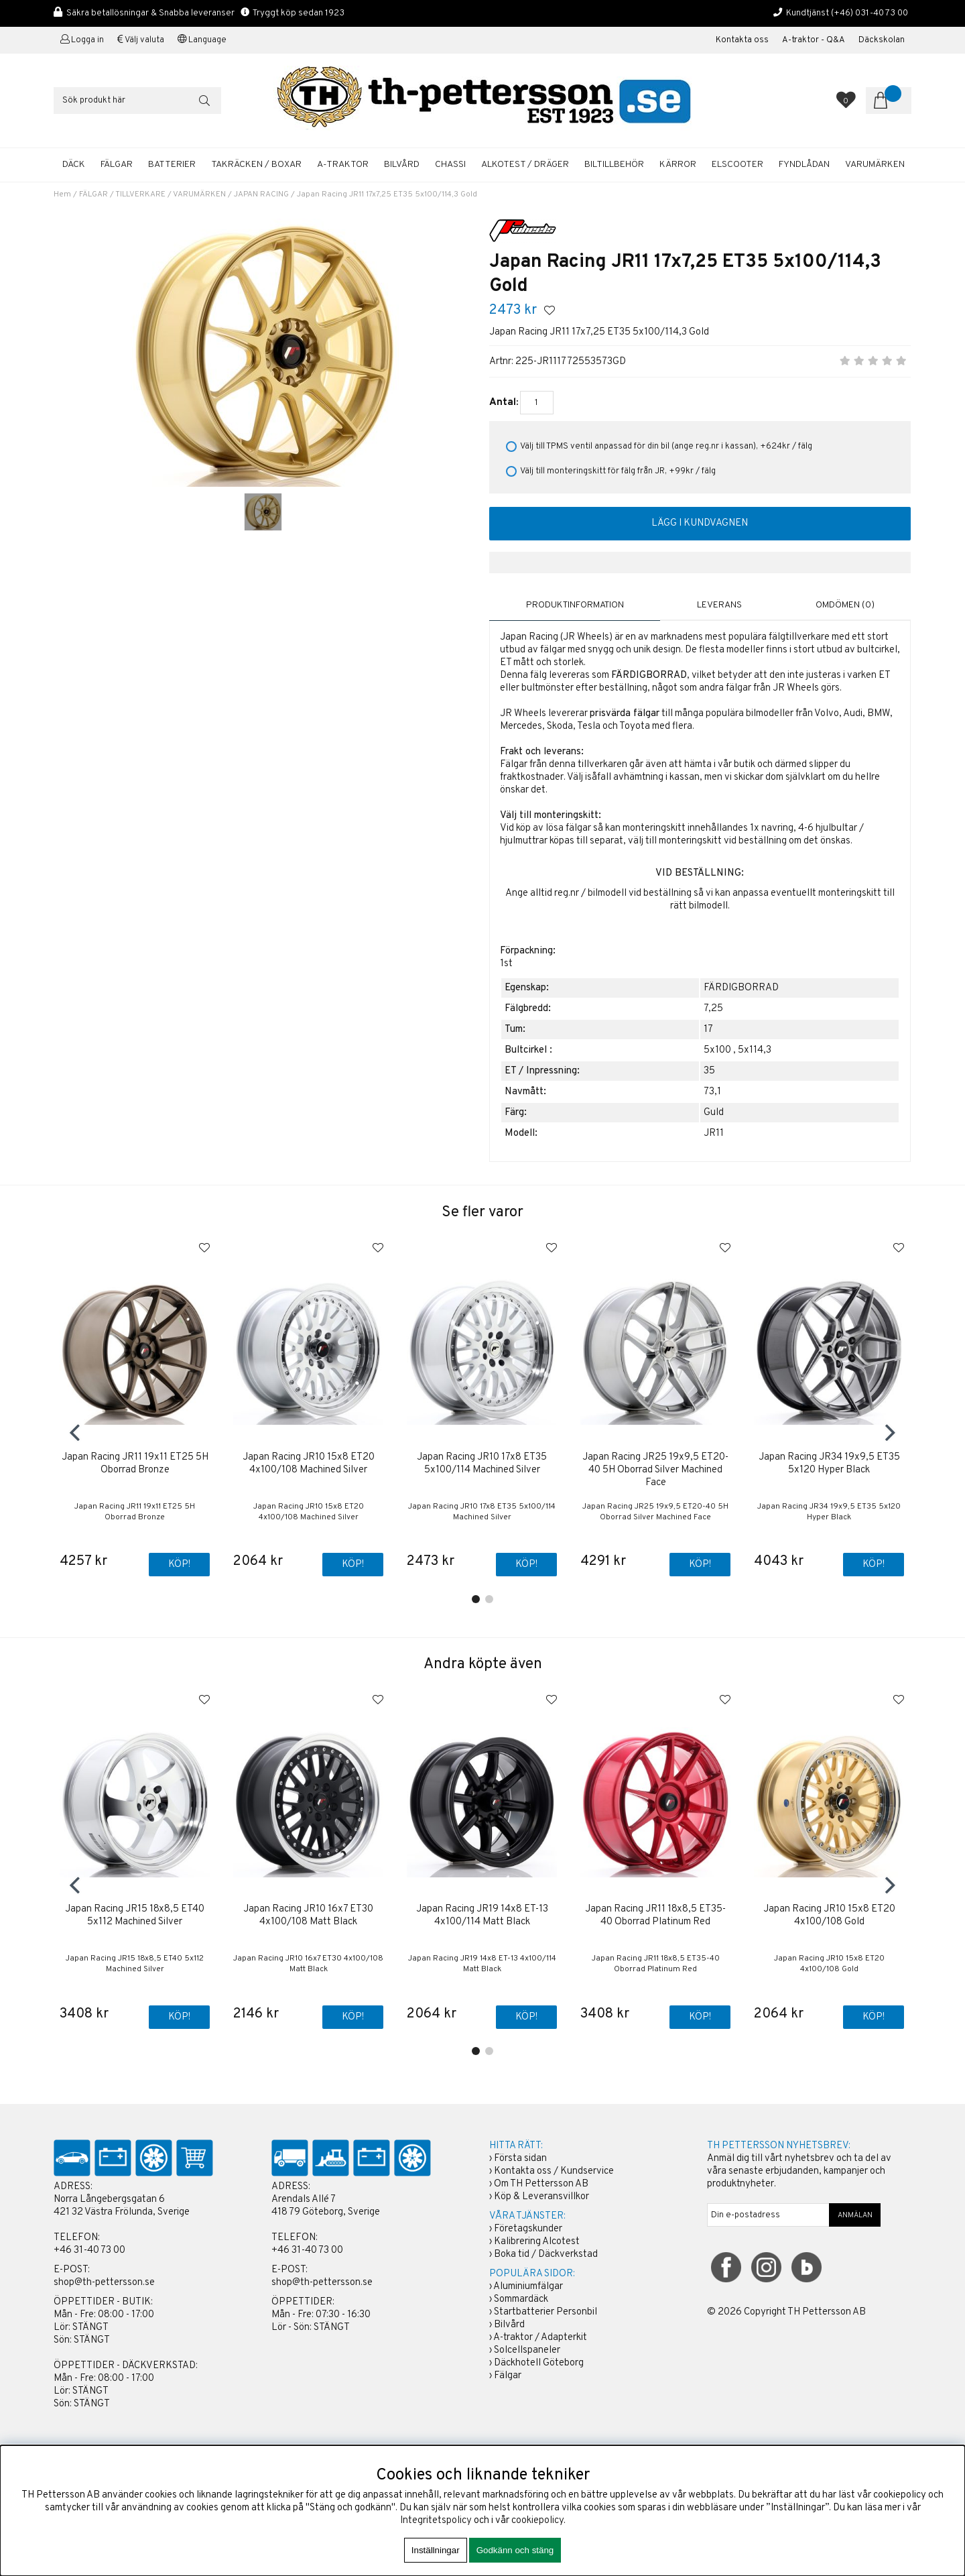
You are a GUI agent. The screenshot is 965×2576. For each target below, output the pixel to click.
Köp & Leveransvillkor (541, 2197)
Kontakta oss (742, 40)
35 (709, 1070)
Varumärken (875, 164)
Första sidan (520, 2159)
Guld (714, 1112)
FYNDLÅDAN (804, 164)
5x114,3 (754, 1049)
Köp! (179, 1564)
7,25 (713, 1008)
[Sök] (137, 100)
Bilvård (509, 2325)
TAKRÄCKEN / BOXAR (256, 164)
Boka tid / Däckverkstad (546, 2255)
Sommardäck (521, 2300)
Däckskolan (881, 40)
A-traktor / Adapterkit (540, 2338)
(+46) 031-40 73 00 (869, 13)
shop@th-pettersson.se (104, 2283)
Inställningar (435, 2550)
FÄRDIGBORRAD (741, 987)
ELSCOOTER (737, 164)
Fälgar (507, 2376)
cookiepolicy (537, 2520)
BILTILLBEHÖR (614, 164)
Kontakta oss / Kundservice (554, 2172)
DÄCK (73, 164)
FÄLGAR (117, 164)
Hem (62, 194)
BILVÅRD (402, 164)
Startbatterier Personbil (545, 2312)
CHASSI (450, 164)
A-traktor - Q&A (813, 40)
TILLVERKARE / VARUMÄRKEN (170, 194)
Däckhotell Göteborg (539, 2363)
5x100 (717, 1049)
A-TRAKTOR (343, 164)
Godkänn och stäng (515, 2550)
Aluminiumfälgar (528, 2287)
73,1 (712, 1091)
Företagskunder (528, 2229)
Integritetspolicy (436, 2520)
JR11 (714, 1132)
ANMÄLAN (855, 2216)
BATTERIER (172, 164)
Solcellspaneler (527, 2351)
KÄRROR (677, 164)
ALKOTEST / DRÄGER (525, 164)
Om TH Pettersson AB (541, 2184)
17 (708, 1028)
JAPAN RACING (261, 194)
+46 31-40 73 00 (89, 2251)
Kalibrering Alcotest (537, 2242)
